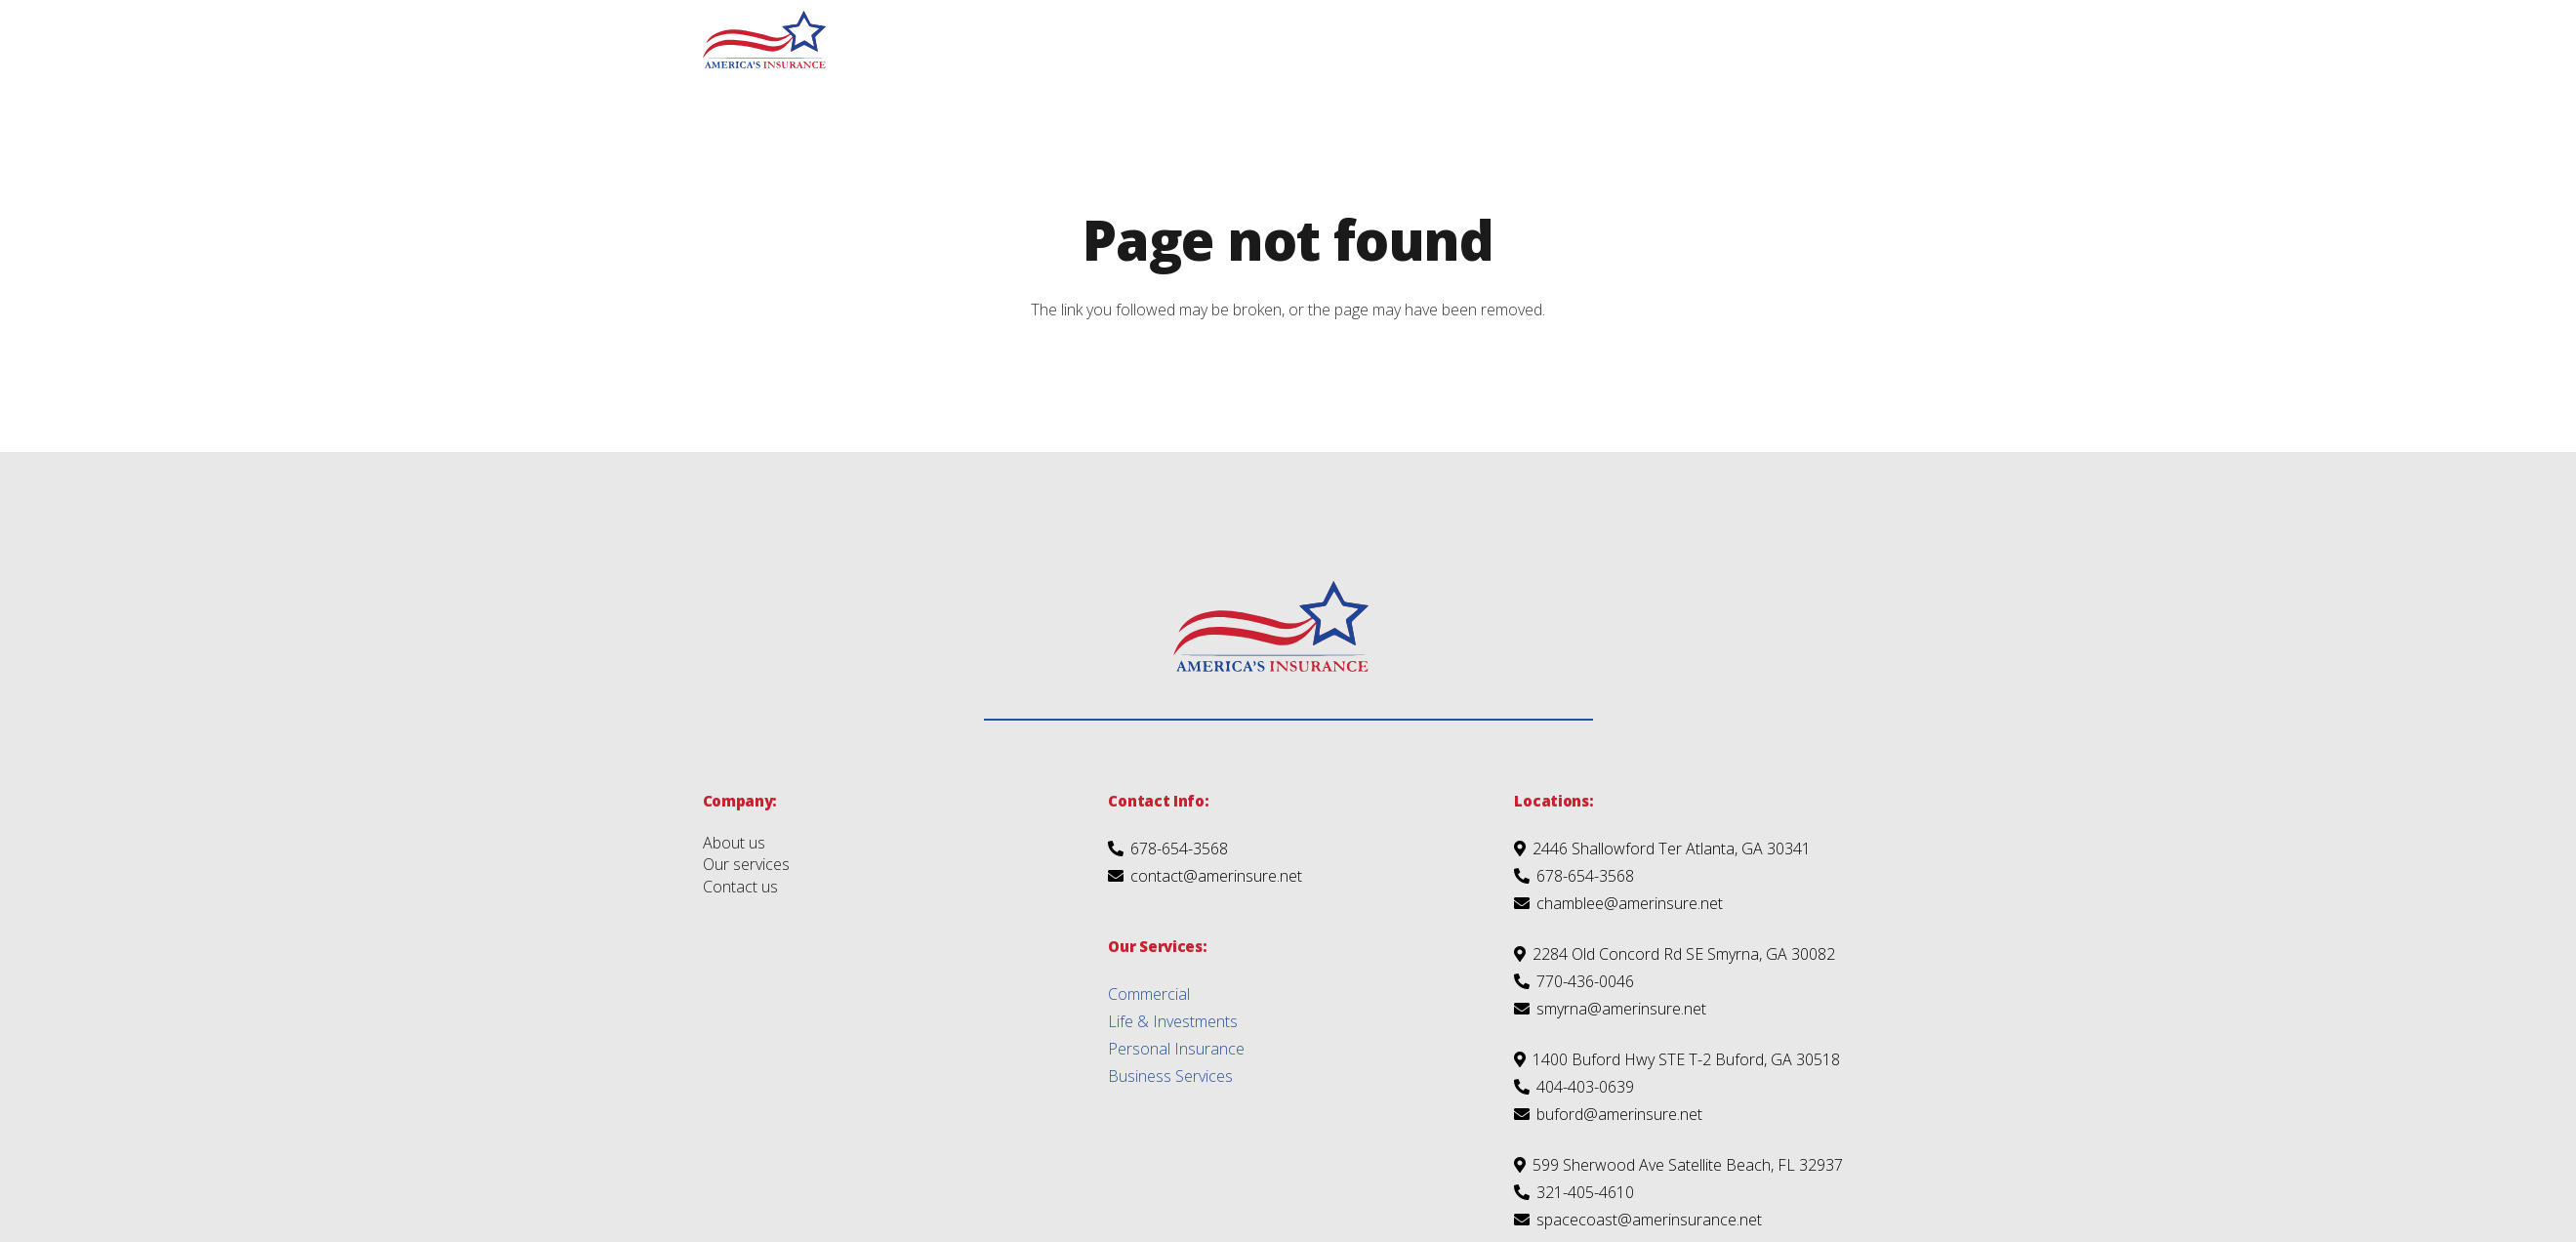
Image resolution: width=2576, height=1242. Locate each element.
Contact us (740, 886)
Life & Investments (1173, 1021)
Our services (746, 864)
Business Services (1170, 1076)
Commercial (1149, 994)
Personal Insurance (1176, 1048)
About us (734, 842)
